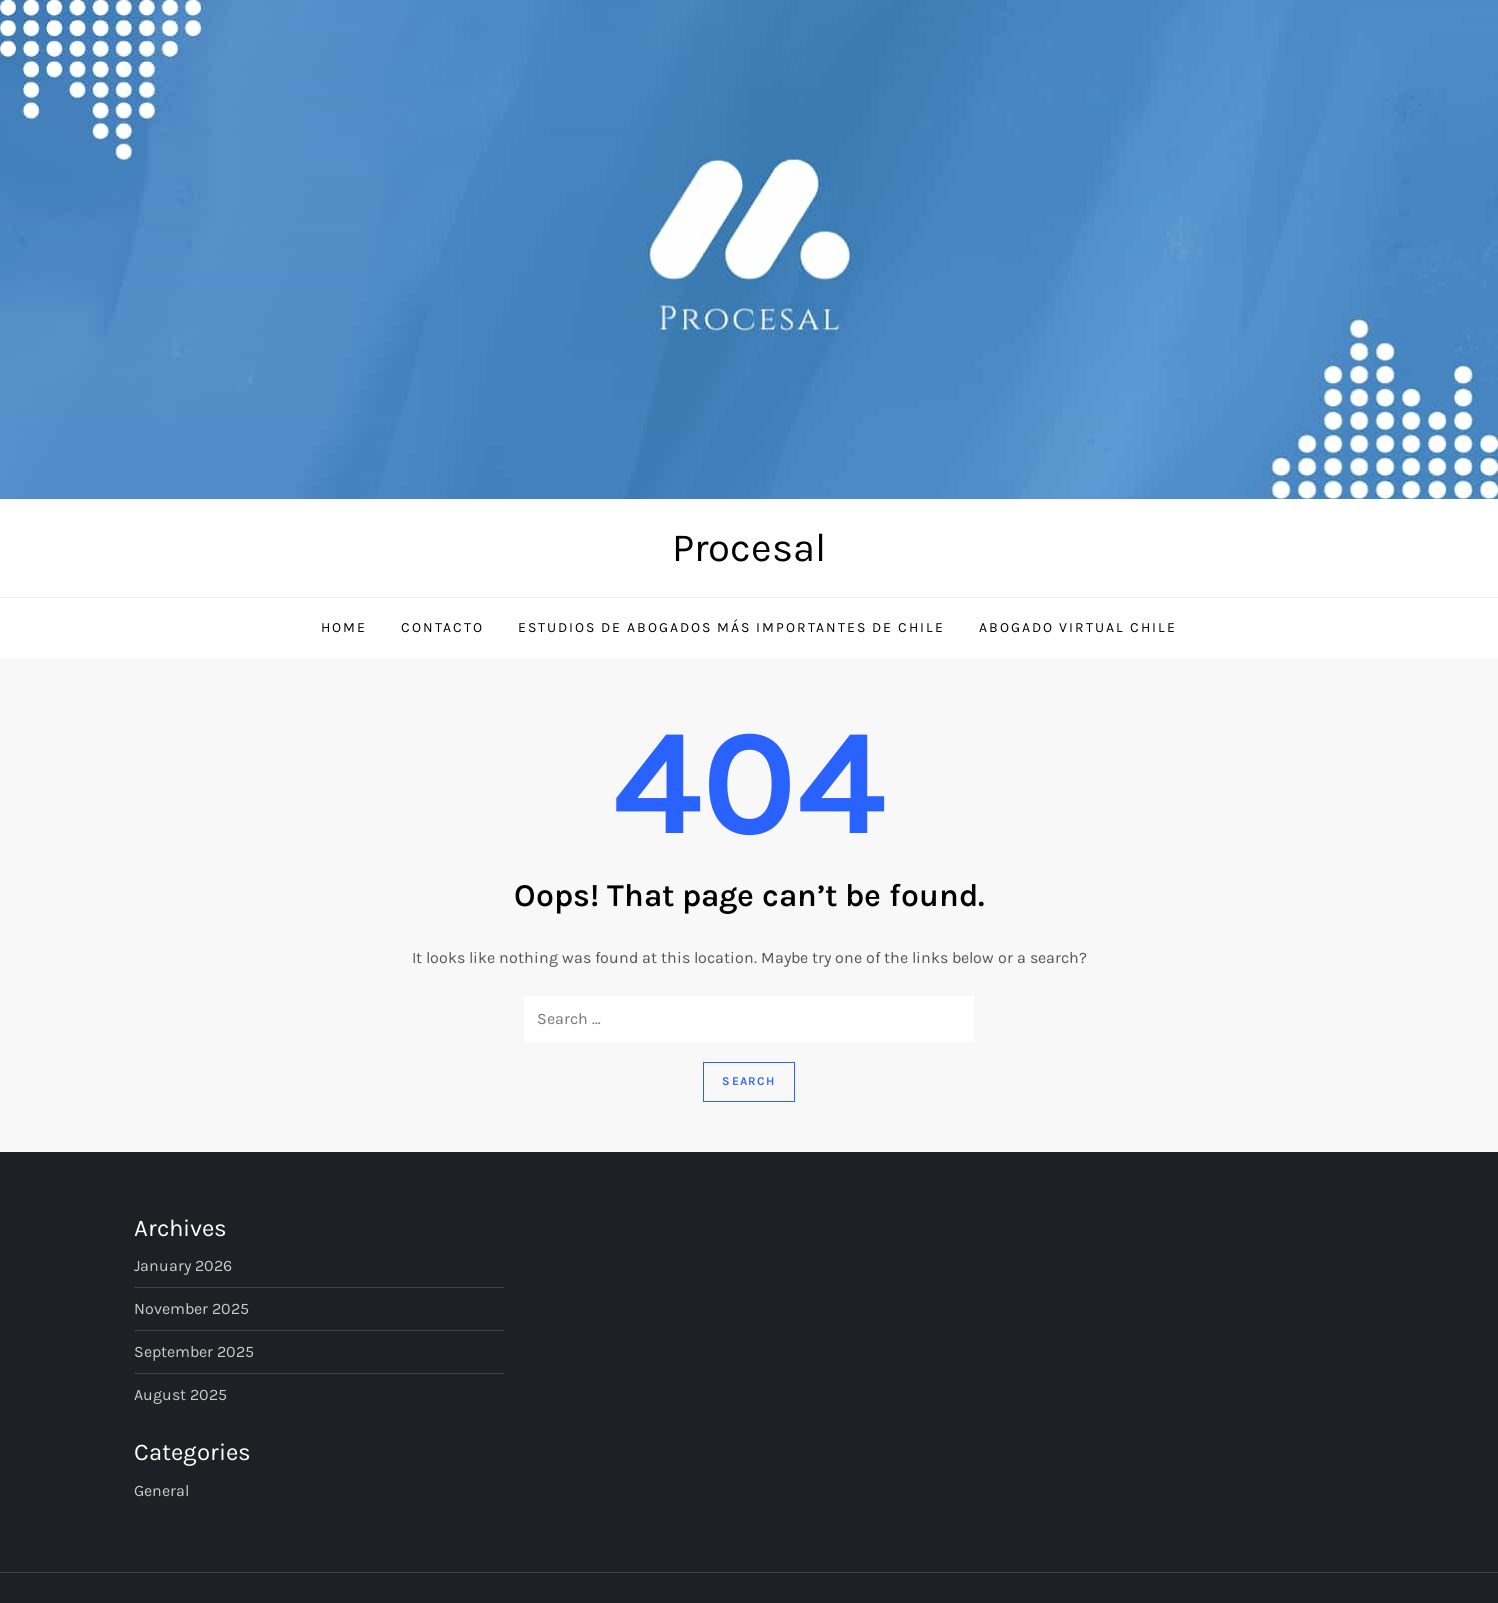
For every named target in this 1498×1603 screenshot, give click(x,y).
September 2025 (194, 1351)
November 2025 (191, 1308)
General (161, 1490)
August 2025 (180, 1394)
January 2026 (183, 1265)
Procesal (749, 547)
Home (344, 627)
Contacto (442, 627)
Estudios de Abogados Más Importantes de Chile (731, 627)
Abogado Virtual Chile (1078, 627)
